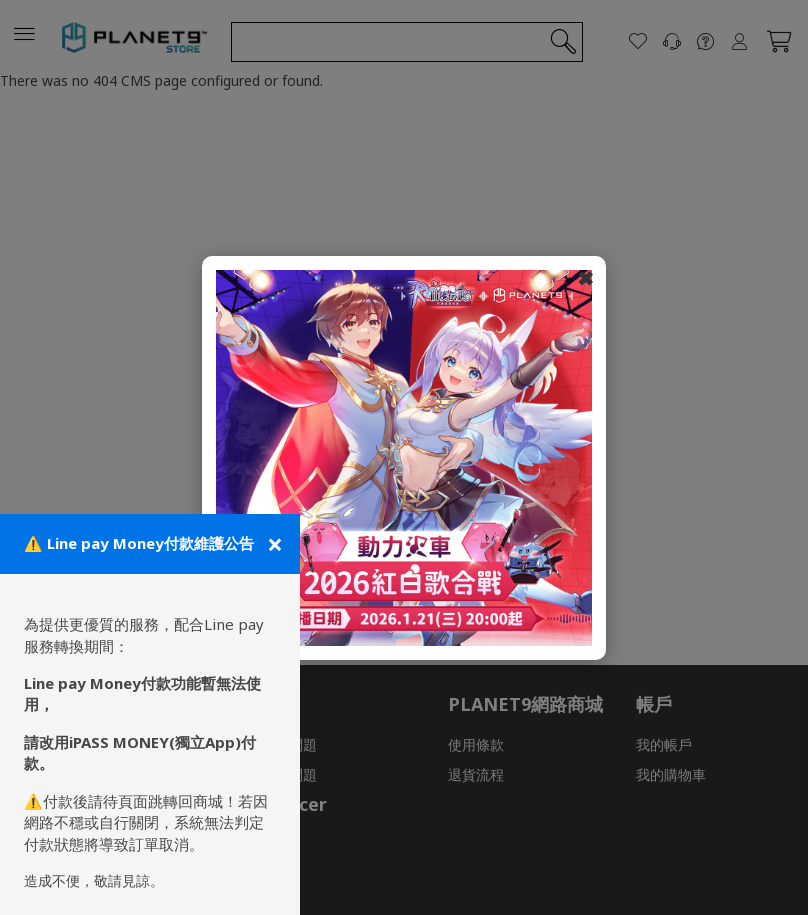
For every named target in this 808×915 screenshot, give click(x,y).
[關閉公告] (273, 544)
